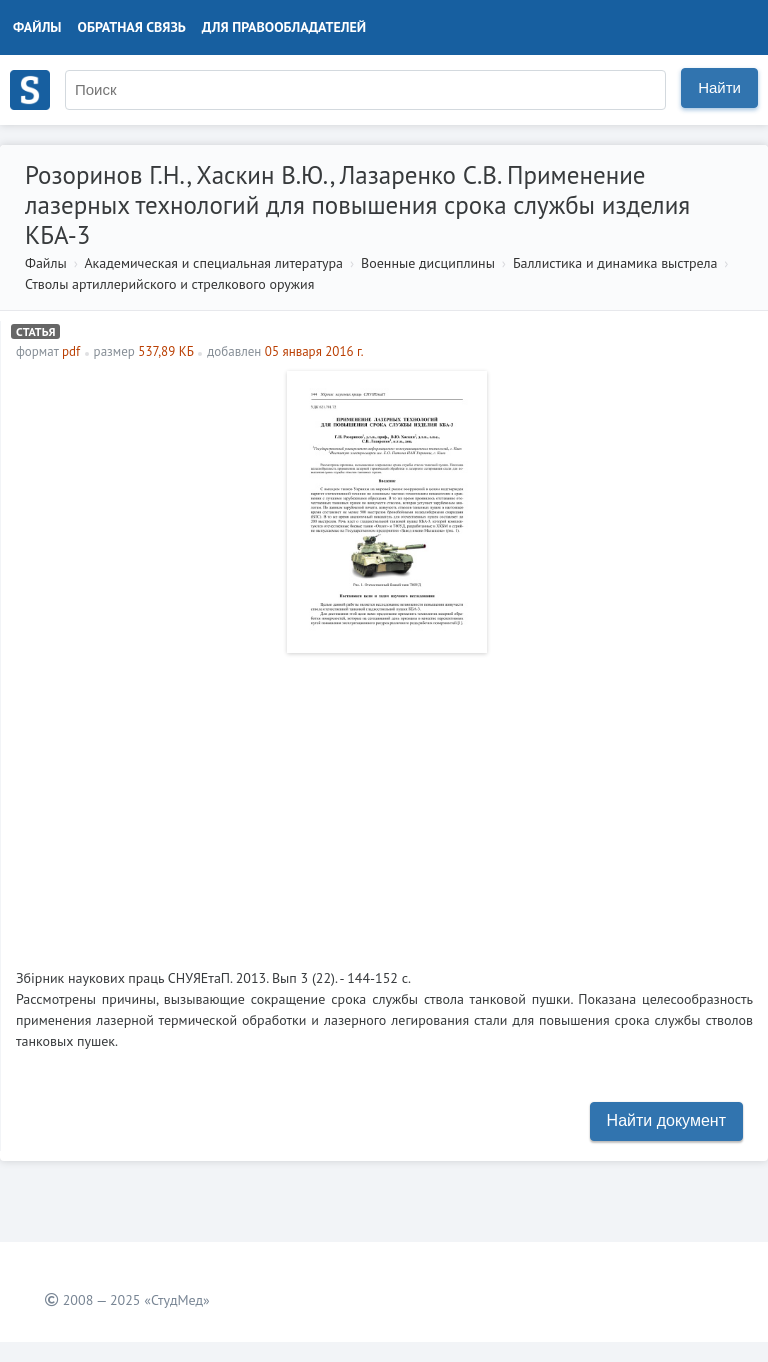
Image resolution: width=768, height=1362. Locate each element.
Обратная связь (132, 27)
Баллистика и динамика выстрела (615, 263)
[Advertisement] (384, 803)
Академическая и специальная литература (213, 263)
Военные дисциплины (428, 263)
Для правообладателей (284, 27)
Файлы (37, 27)
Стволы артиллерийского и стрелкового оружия (169, 284)
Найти (719, 87)
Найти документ (666, 1120)
